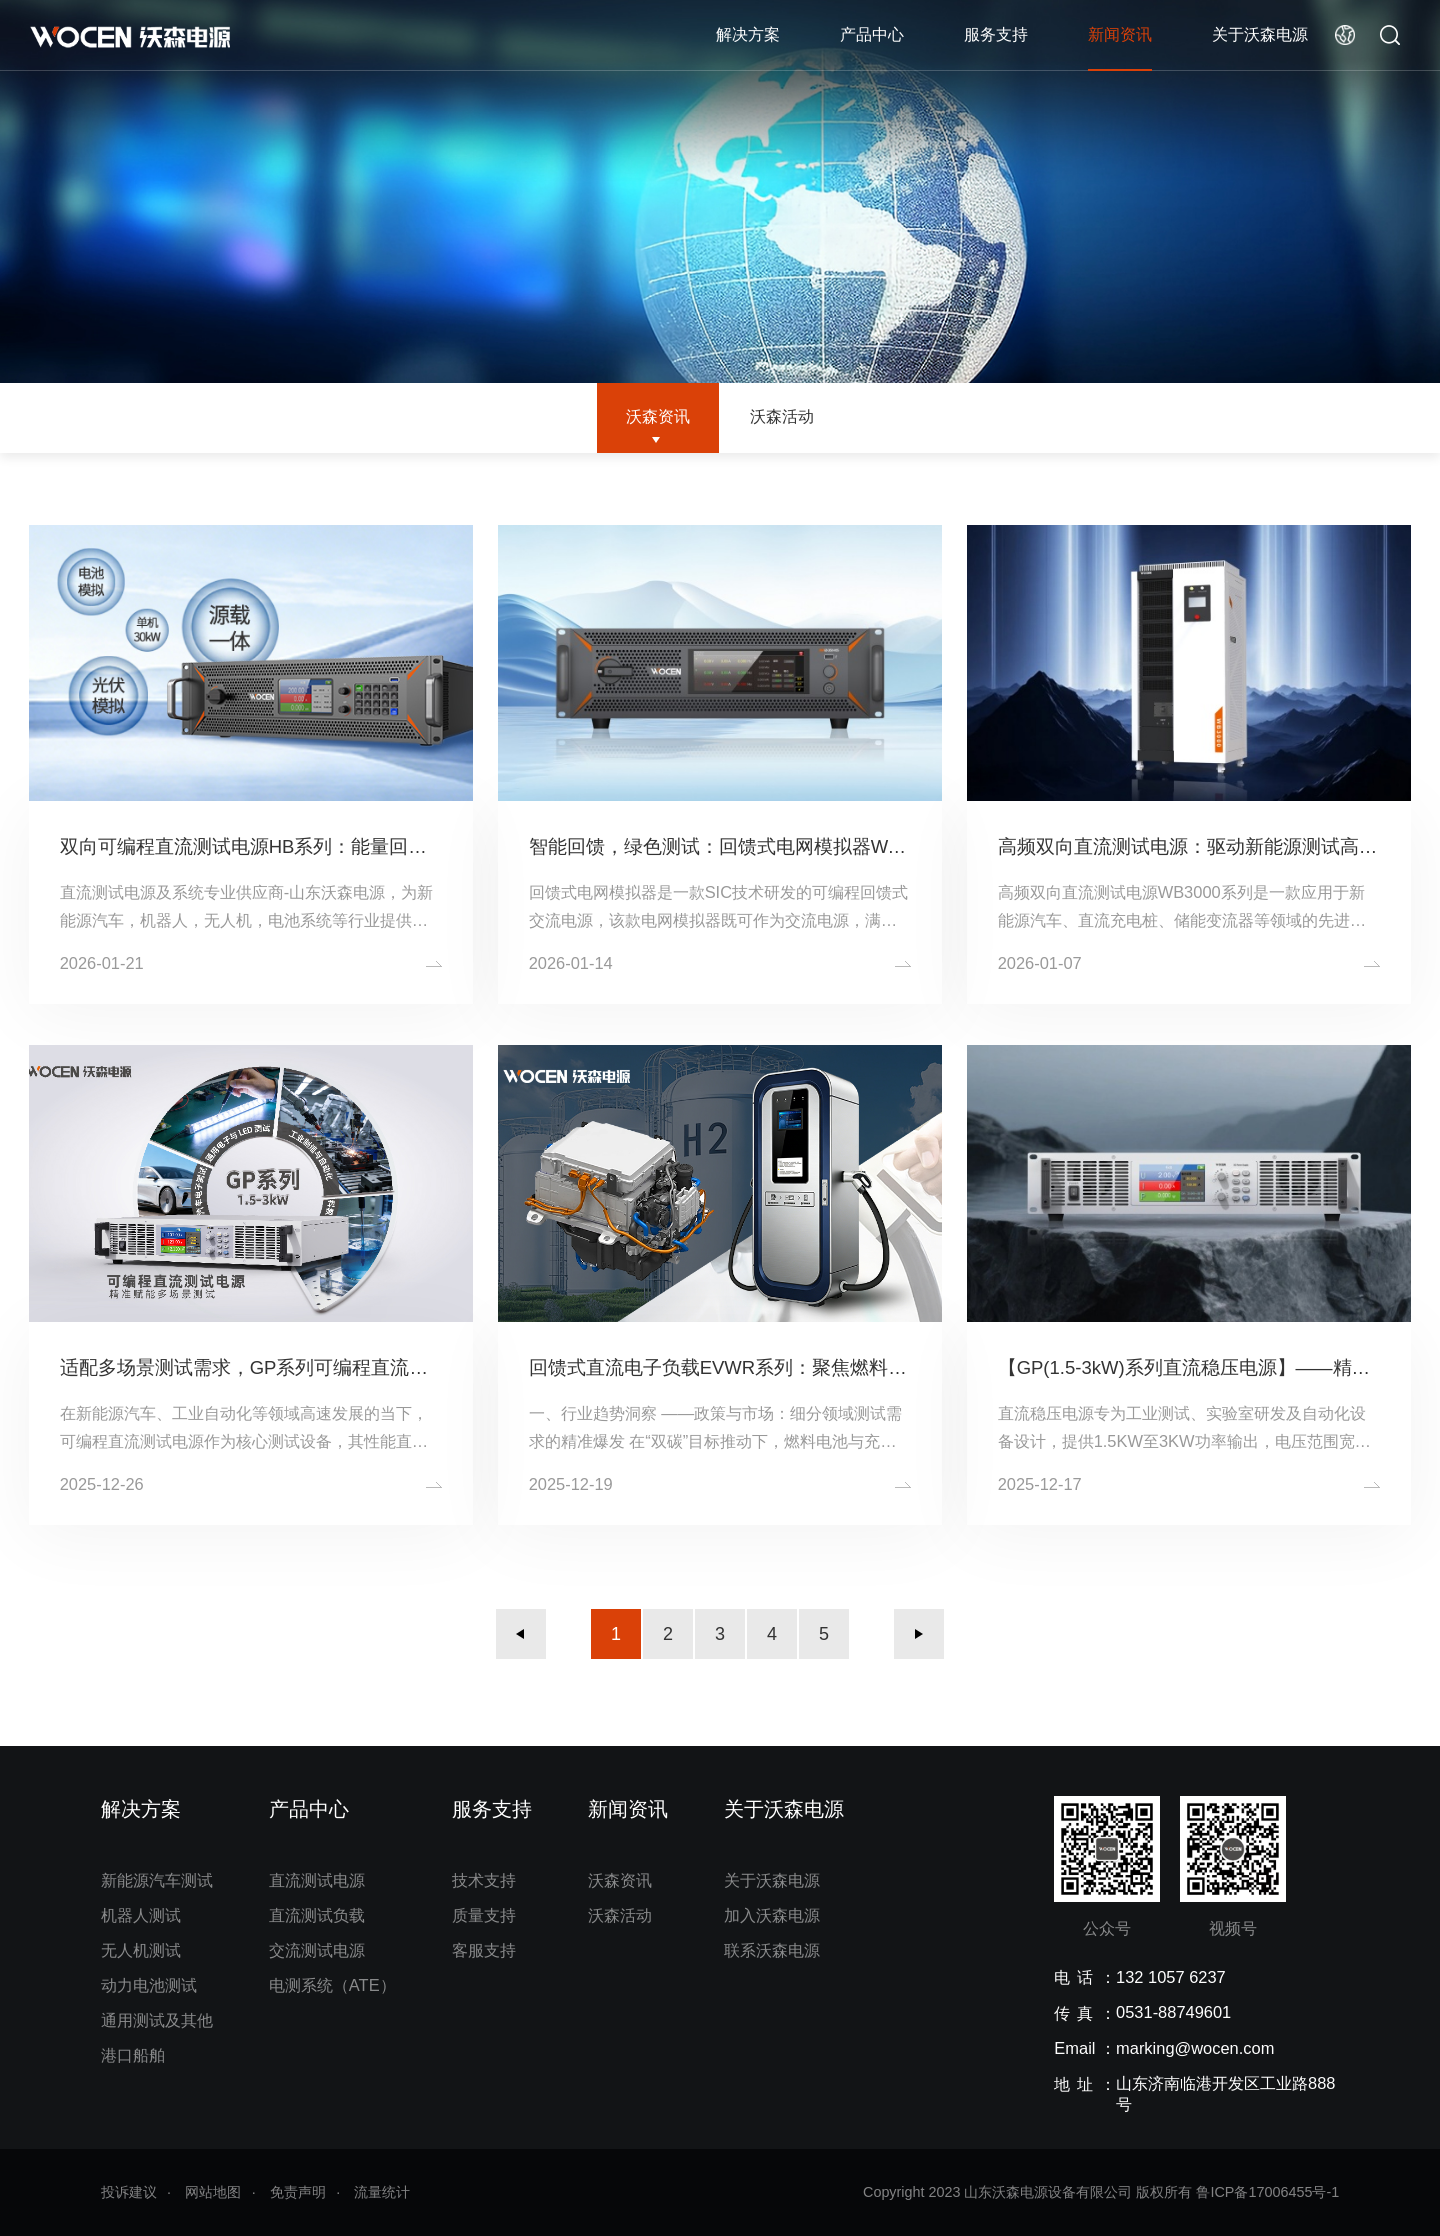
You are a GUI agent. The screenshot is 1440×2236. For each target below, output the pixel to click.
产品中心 (872, 34)
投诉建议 (129, 2192)
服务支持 (996, 34)
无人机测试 (141, 1950)
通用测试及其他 (157, 2020)
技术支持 (484, 1880)
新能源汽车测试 (157, 1880)
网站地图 (213, 2192)
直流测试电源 (317, 1880)
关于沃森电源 (1260, 34)
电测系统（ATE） (332, 1985)
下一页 (919, 1634)
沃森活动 (782, 416)
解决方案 (748, 34)
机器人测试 (141, 1915)
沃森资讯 (658, 416)
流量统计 (382, 2192)
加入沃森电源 (772, 1915)
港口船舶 (133, 2055)
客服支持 (484, 1950)
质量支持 (484, 1915)
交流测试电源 (317, 1950)
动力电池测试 (149, 1985)
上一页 (521, 1634)
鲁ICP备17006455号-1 (1267, 2192)
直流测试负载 (317, 1915)
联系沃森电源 (772, 1950)
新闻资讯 (1120, 34)
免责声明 (298, 2192)
